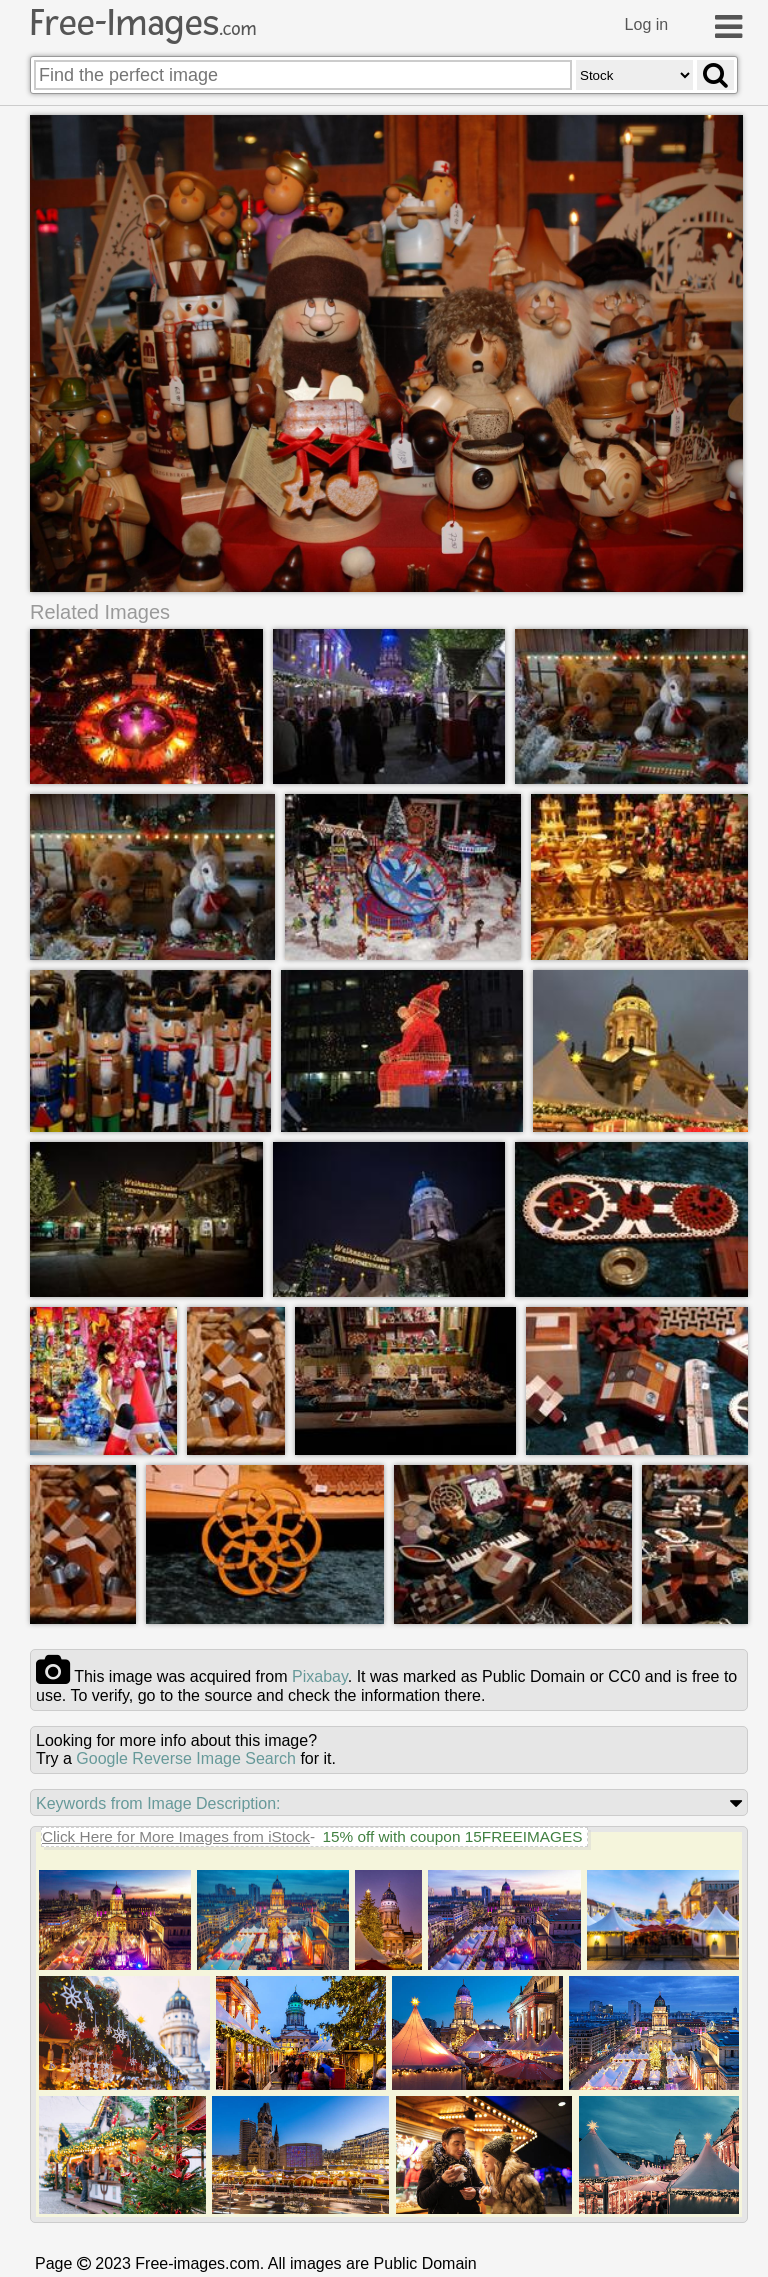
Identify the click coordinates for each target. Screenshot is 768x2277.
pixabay (320, 1675)
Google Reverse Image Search (186, 1757)
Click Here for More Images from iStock (176, 1835)
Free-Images (143, 23)
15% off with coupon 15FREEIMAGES (452, 1835)
